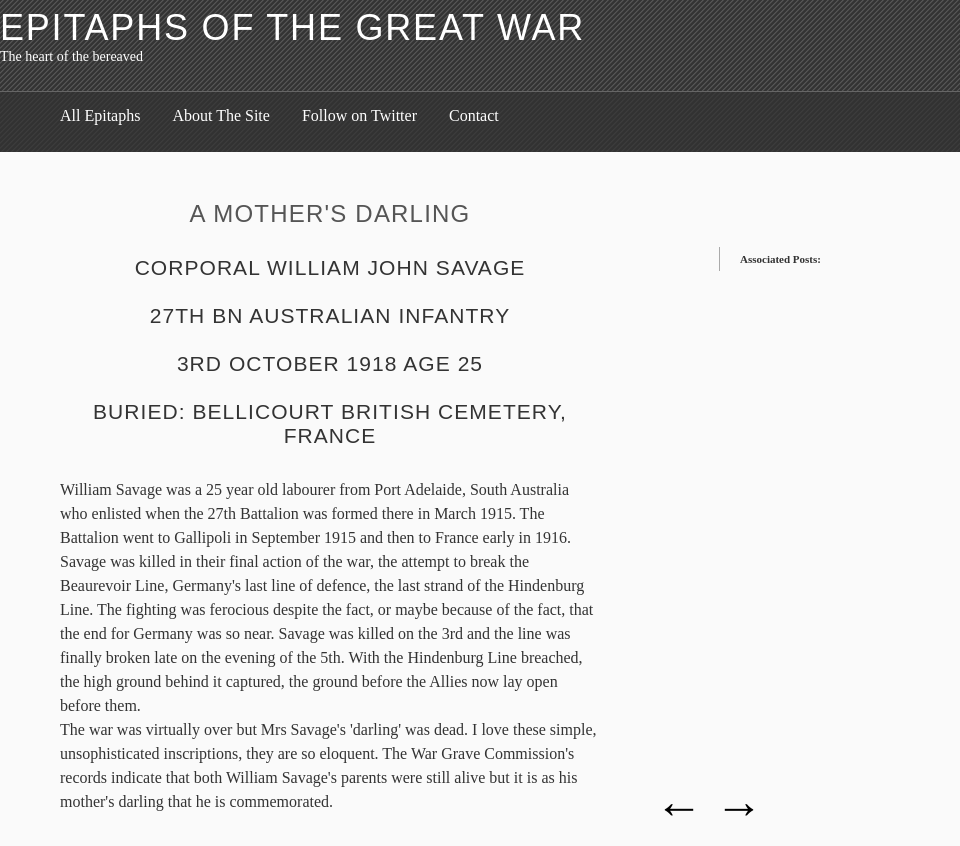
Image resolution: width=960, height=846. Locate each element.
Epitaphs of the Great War (292, 27)
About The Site (220, 115)
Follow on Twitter (359, 115)
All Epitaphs (100, 115)
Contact (474, 115)
